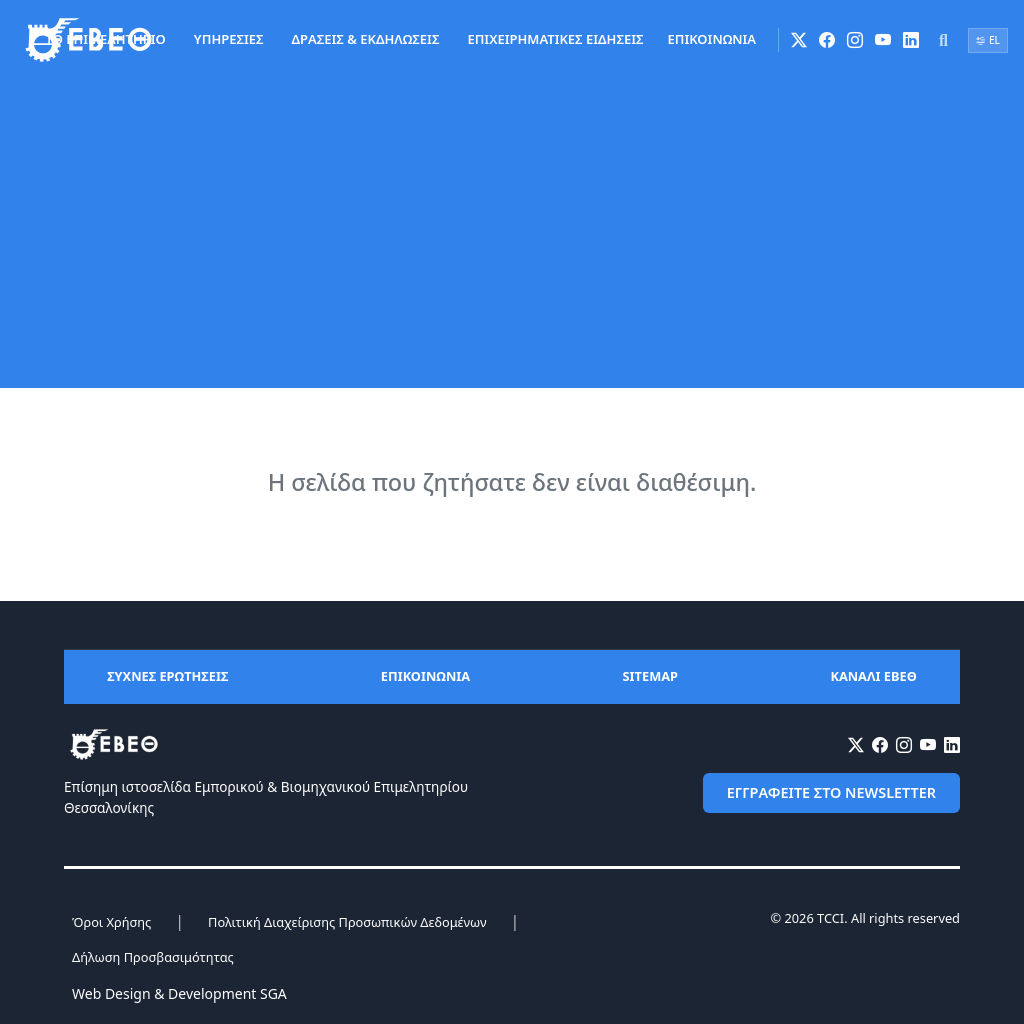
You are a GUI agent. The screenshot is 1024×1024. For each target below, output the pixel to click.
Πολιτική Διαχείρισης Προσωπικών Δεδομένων (347, 922)
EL (988, 40)
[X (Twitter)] (799, 40)
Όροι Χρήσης (111, 922)
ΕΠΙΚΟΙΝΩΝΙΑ (711, 39)
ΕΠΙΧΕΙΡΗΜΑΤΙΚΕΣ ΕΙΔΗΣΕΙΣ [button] (555, 39)
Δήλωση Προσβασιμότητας (153, 957)
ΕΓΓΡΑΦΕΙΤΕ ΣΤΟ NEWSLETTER (831, 792)
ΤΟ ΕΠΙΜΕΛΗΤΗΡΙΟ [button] (106, 39)
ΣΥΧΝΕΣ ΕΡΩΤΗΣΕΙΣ (167, 676)
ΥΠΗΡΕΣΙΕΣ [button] (229, 39)
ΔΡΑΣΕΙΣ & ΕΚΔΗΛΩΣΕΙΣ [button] (366, 39)
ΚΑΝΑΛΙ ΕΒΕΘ (874, 676)
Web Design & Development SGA (179, 993)
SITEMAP (650, 676)
